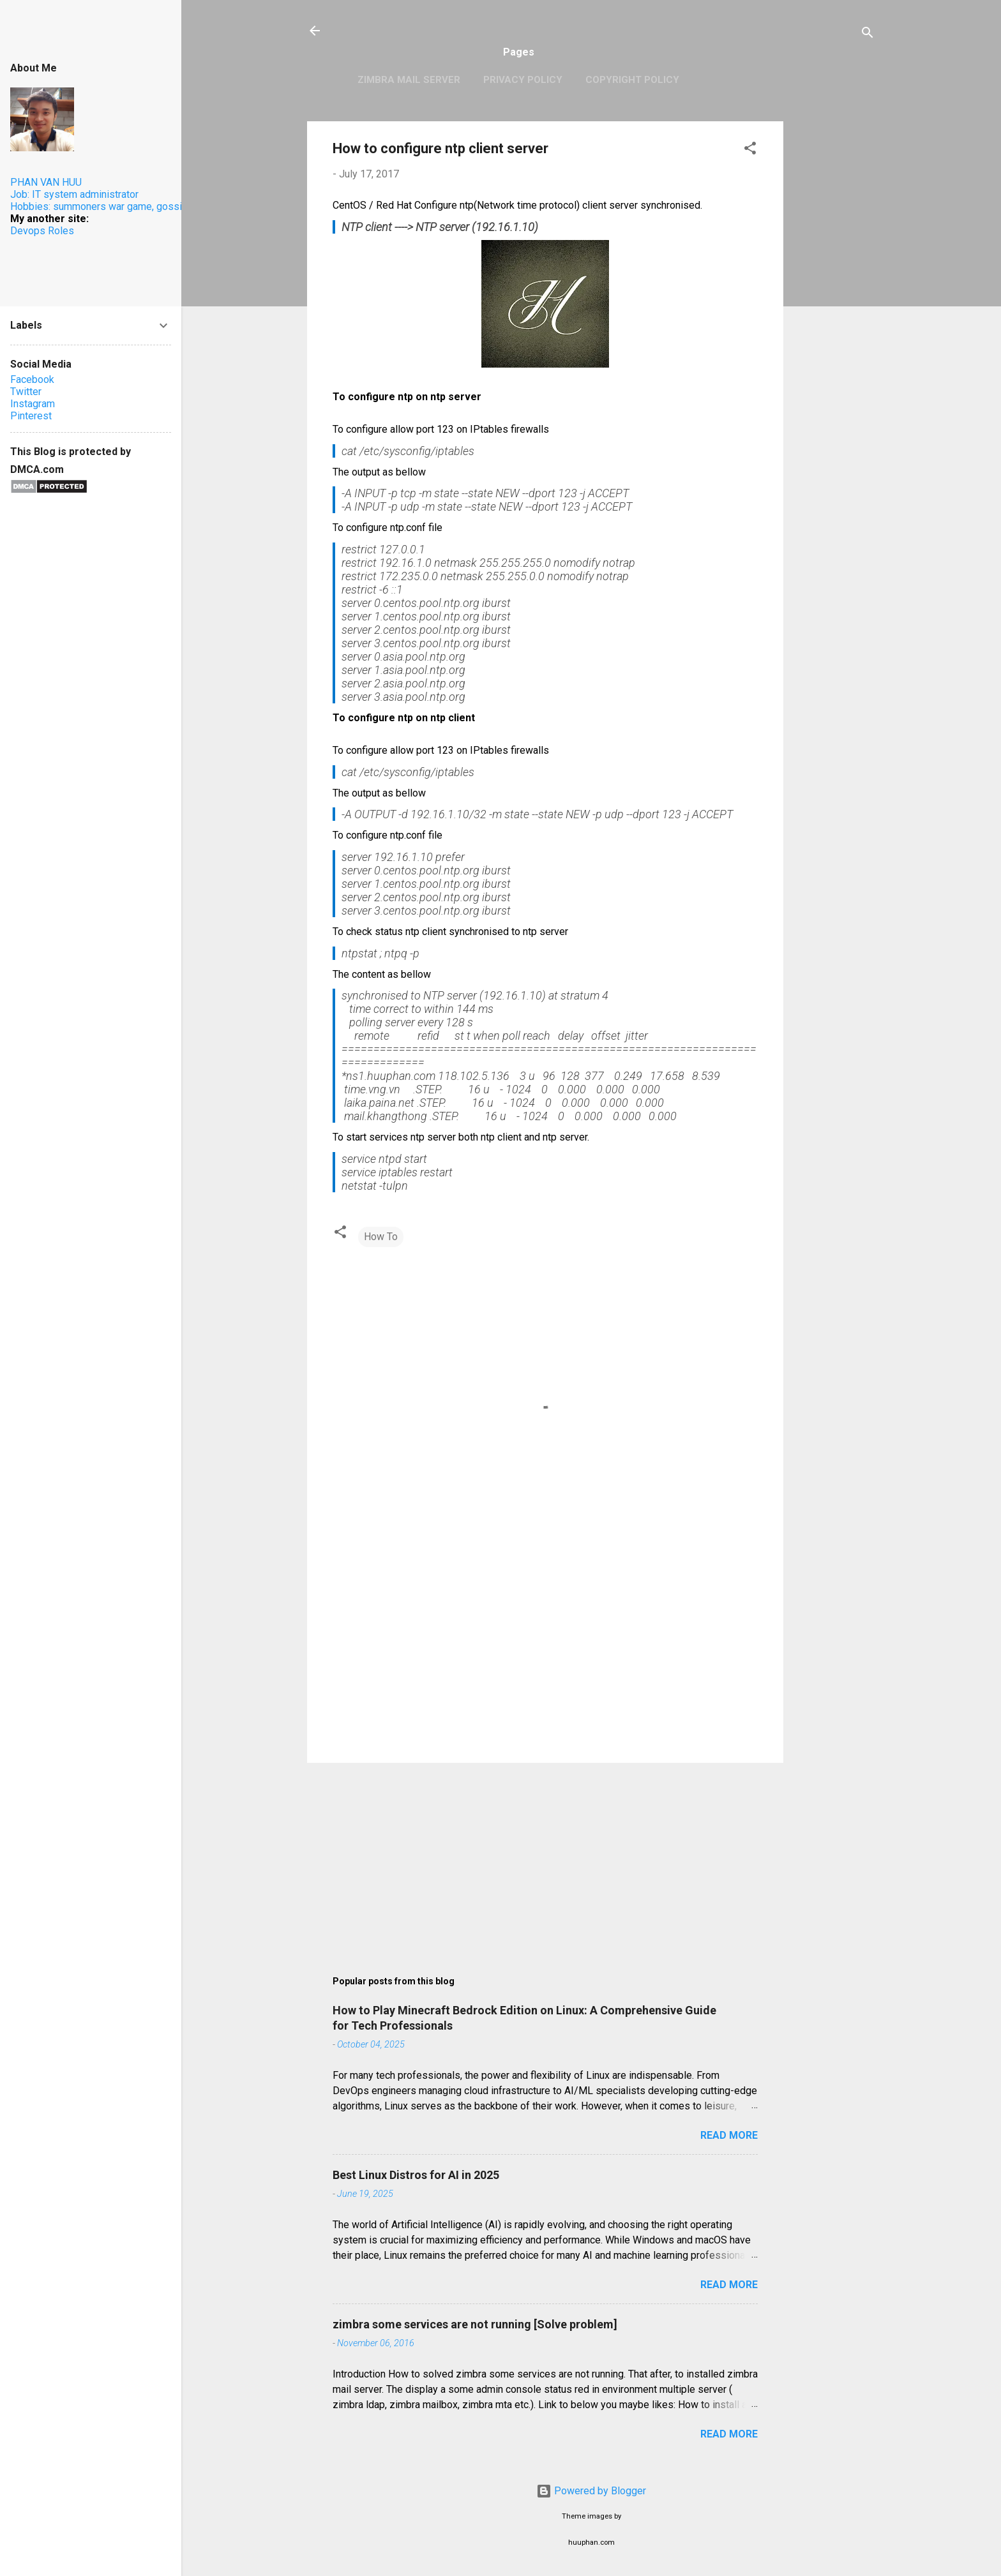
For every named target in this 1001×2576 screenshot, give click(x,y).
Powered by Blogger (591, 2491)
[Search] (867, 34)
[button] (750, 150)
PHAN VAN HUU (46, 182)
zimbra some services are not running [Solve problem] (475, 2324)
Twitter (25, 392)
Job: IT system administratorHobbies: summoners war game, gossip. (100, 200)
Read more (729, 2135)
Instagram (32, 404)
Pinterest (31, 416)
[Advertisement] (834, 312)
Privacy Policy (522, 80)
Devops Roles (42, 231)
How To (381, 1237)
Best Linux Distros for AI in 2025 (416, 2175)
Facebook (32, 379)
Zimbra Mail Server (409, 80)
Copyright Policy (632, 80)
